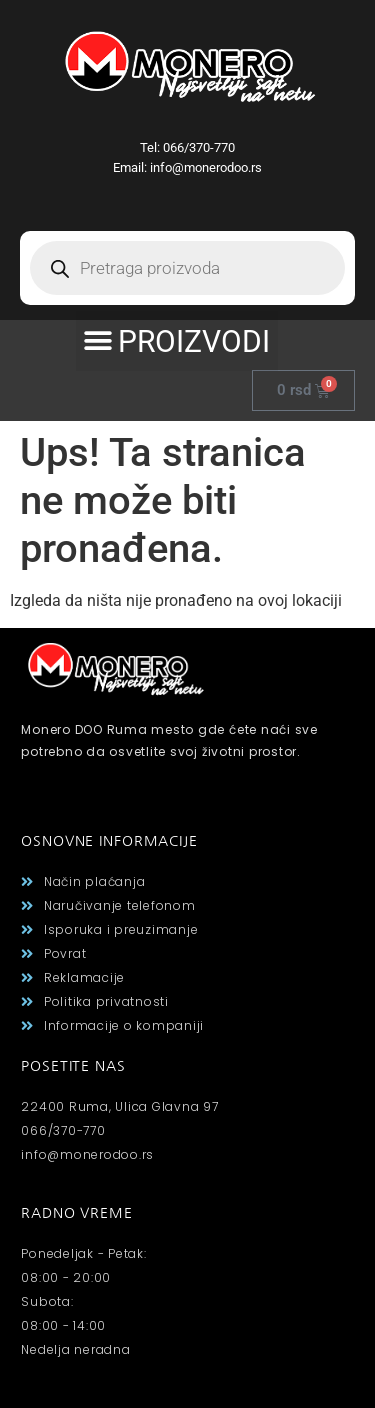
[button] (177, 341)
